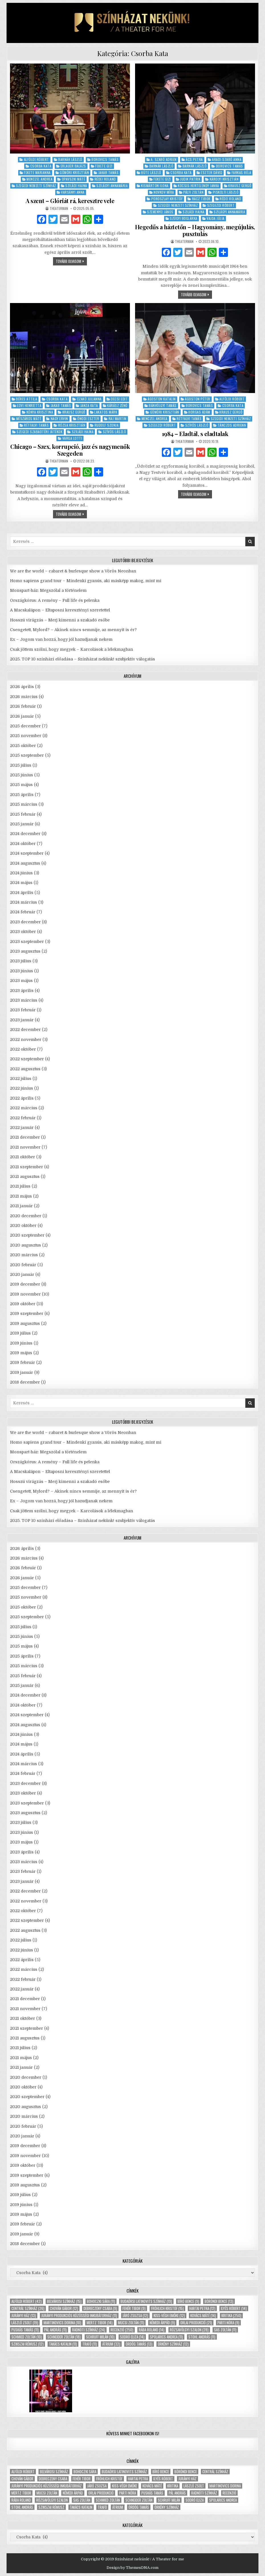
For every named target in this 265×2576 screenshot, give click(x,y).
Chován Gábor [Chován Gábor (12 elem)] (64, 2308)
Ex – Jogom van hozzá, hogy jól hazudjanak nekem (61, 639)
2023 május (21, 980)
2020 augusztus (25, 1245)
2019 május (21, 1353)
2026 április (22, 686)
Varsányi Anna (73, 192)
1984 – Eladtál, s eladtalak (195, 433)
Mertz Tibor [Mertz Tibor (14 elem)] (100, 2322)
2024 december (25, 833)
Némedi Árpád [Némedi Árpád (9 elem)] (162, 2322)
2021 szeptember (26, 1167)
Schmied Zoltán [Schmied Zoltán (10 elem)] (26, 2337)
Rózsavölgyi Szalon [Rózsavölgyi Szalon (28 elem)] (189, 2329)
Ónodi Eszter (88, 418)
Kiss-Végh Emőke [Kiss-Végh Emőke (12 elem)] (169, 2315)
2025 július (20, 765)
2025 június (21, 775)
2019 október (22, 1304)
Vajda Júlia (216, 218)
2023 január (22, 1020)
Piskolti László (226, 192)
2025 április (22, 794)
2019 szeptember (26, 1313)
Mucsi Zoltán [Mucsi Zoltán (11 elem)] (131, 2322)
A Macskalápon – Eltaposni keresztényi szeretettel (60, 610)
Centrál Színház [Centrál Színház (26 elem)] (27, 2308)
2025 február (23, 814)
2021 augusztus (25, 1176)
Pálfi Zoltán (193, 192)
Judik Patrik (190, 179)
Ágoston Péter (197, 398)
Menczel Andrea (39, 179)
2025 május (21, 784)
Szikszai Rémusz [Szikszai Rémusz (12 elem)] (27, 2344)
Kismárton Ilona (155, 185)
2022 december (25, 1029)
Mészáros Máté (29, 418)
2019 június (21, 1343)
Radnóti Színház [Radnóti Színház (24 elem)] (88, 2329)
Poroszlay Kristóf (167, 198)
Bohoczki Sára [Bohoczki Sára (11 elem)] (101, 2301)
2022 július (20, 1078)
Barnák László (70, 159)
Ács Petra (194, 159)
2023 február (23, 1010)
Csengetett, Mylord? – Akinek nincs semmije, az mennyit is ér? (73, 629)
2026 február (23, 706)
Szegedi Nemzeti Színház (36, 185)
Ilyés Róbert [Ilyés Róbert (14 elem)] (234, 2308)
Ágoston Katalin (162, 398)
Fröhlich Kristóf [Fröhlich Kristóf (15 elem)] (167, 2308)
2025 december (25, 726)
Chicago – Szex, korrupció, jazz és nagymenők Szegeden (70, 450)
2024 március (23, 902)
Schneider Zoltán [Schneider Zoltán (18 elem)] (64, 2337)
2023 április (22, 990)
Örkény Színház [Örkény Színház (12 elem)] (173, 2344)
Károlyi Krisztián (224, 179)
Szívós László (114, 431)
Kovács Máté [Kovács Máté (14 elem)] (203, 2315)
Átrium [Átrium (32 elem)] (111, 2344)
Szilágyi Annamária (112, 185)
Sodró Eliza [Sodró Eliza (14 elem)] (132, 2337)
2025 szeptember (27, 755)
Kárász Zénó (117, 405)
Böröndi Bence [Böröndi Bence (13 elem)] (219, 2301)
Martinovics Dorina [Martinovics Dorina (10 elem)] (62, 2322)
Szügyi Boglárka (183, 218)
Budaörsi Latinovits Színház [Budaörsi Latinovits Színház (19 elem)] (146, 2301)
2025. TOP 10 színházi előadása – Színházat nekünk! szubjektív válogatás (82, 659)
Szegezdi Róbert (221, 205)
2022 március (23, 1108)
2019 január (21, 1372)
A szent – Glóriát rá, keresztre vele (70, 200)
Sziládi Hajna (76, 185)
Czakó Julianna (89, 398)
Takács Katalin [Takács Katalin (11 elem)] (63, 2344)
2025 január (22, 824)
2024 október (23, 843)
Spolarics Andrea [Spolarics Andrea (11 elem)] (166, 2337)
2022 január (22, 1127)
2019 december (25, 1284)
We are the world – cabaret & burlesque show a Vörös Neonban (73, 571)
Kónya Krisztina (40, 412)
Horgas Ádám (199, 412)
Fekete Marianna (37, 172)
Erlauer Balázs (73, 165)
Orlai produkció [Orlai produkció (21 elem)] (196, 2322)
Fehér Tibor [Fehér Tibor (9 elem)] (134, 2308)
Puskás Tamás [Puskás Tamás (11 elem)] (25, 2329)
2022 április (22, 1098)
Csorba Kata (41, 165)
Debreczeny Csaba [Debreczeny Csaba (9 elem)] (100, 2308)
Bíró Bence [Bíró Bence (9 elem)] (188, 2301)
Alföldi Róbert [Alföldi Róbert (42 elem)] (26, 2301)
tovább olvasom (71, 261)
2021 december (25, 1137)
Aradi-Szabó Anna (226, 159)
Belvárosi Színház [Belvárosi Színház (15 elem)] (64, 2301)
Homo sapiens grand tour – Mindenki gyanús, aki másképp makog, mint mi (85, 580)
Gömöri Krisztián (74, 172)
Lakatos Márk (105, 412)
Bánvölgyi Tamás (163, 405)
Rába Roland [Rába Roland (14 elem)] (151, 2329)
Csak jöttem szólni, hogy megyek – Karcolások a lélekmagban (71, 649)
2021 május (21, 1196)
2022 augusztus (25, 1069)
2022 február (23, 1118)
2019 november (25, 1294)
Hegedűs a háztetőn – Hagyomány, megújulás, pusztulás (195, 230)
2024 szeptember (27, 853)
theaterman (59, 208)
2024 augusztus (25, 863)
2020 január (22, 1274)
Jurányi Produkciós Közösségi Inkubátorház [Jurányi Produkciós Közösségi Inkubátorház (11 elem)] (79, 2315)
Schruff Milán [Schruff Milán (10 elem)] (100, 2337)
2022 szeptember (27, 1059)
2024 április (21, 892)
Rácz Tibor (201, 198)
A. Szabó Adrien (164, 159)
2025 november (25, 735)
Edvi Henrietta (29, 405)
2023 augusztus (25, 951)
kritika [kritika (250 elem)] (231, 2315)
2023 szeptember (27, 941)
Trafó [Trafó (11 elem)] (89, 2344)
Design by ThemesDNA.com (132, 2567)
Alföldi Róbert (36, 159)
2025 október (23, 745)
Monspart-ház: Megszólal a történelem (48, 590)
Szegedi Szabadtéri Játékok (39, 431)
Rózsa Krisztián (71, 425)
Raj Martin (118, 418)
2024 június (21, 873)
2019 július (20, 1333)
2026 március (24, 696)
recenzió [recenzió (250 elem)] (122, 2329)
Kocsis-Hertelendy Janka (198, 185)
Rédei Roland (105, 179)
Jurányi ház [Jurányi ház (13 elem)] (23, 2315)
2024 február (22, 912)
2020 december (25, 1216)
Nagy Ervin (59, 418)
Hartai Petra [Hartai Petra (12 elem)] (202, 2308)
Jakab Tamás (108, 172)
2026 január (22, 716)
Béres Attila (26, 398)
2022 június (21, 1088)
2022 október (23, 1049)
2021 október (22, 1157)
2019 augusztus (25, 1323)
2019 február (22, 1362)
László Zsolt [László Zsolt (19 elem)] (24, 2322)
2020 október (23, 1225)
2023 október (23, 931)
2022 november (25, 1039)
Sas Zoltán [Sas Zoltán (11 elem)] (225, 2329)
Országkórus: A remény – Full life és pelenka (54, 600)
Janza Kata (89, 405)
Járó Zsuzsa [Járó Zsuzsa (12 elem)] (135, 2315)
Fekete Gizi (104, 165)
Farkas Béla (241, 172)
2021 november (25, 1147)
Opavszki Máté (73, 179)
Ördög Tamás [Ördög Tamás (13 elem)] (139, 2344)
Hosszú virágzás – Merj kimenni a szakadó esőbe (60, 620)
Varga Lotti (72, 438)
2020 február (23, 1265)
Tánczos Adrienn (232, 425)
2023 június (21, 971)
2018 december (25, 1382)
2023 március (23, 1000)
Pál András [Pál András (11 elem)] (55, 2329)
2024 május (21, 882)
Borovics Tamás (105, 159)
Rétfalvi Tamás (36, 425)
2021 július (20, 1186)
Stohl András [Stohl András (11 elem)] (201, 2337)
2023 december (25, 922)
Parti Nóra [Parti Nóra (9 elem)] (228, 2322)
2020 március (24, 1255)
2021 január (21, 1206)
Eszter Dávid (211, 172)
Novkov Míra (164, 192)
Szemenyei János (160, 211)
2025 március (23, 804)
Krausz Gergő (239, 185)
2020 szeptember (27, 1235)
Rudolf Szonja (107, 425)
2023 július (20, 961)
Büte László (151, 172)
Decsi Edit (119, 398)
